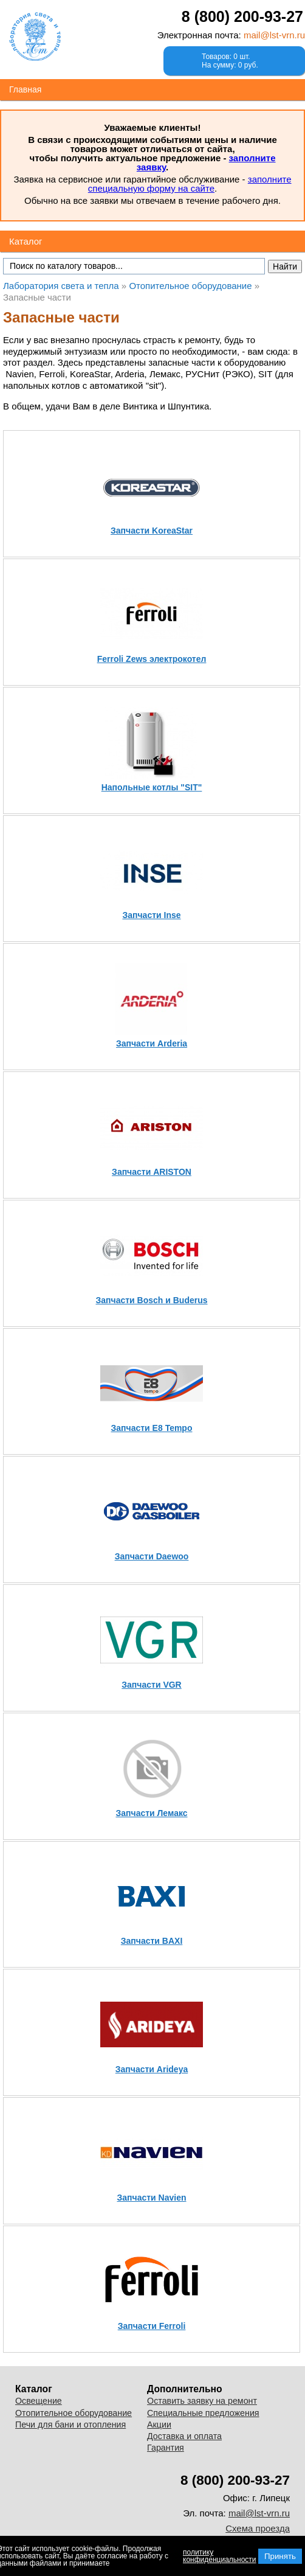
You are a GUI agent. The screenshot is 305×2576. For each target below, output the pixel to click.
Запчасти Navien (152, 2197)
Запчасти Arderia (151, 1043)
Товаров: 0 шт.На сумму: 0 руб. (230, 60)
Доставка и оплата (184, 2436)
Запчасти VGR (151, 1685)
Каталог (26, 241)
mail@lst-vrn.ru (274, 35)
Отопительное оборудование (73, 2413)
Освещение (38, 2401)
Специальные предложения (203, 2413)
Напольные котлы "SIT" (151, 787)
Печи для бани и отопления (70, 2424)
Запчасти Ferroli (152, 2326)
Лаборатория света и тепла (35, 36)
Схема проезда (257, 2528)
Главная (25, 89)
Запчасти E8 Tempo (152, 1428)
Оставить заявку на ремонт (202, 2401)
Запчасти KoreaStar (152, 530)
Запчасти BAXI (152, 1941)
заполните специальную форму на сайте (190, 183)
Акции (159, 2424)
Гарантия (165, 2447)
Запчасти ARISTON (151, 1172)
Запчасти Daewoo (152, 1556)
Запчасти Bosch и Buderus (152, 1300)
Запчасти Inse (151, 915)
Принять (280, 2556)
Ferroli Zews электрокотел (152, 659)
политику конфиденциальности (219, 2556)
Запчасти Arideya (151, 2069)
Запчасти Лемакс (151, 1813)
